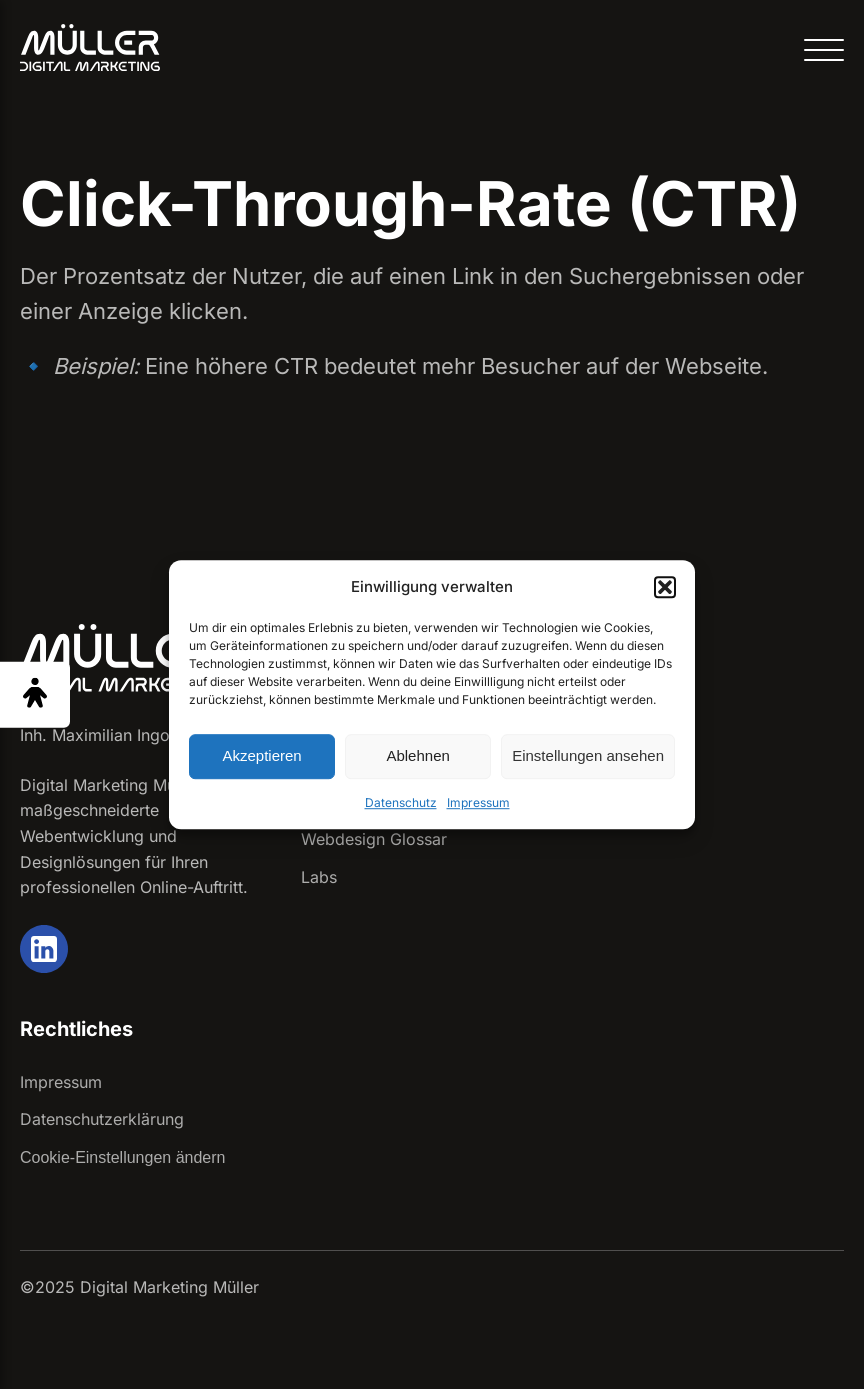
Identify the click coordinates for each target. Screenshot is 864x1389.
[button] (665, 587)
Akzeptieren (261, 755)
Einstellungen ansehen (588, 755)
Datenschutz (401, 802)
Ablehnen (417, 755)
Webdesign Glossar (374, 839)
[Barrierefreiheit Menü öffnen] (35, 694)
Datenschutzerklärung (102, 1119)
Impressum (478, 802)
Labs (319, 877)
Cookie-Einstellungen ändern (122, 1157)
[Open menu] (824, 51)
